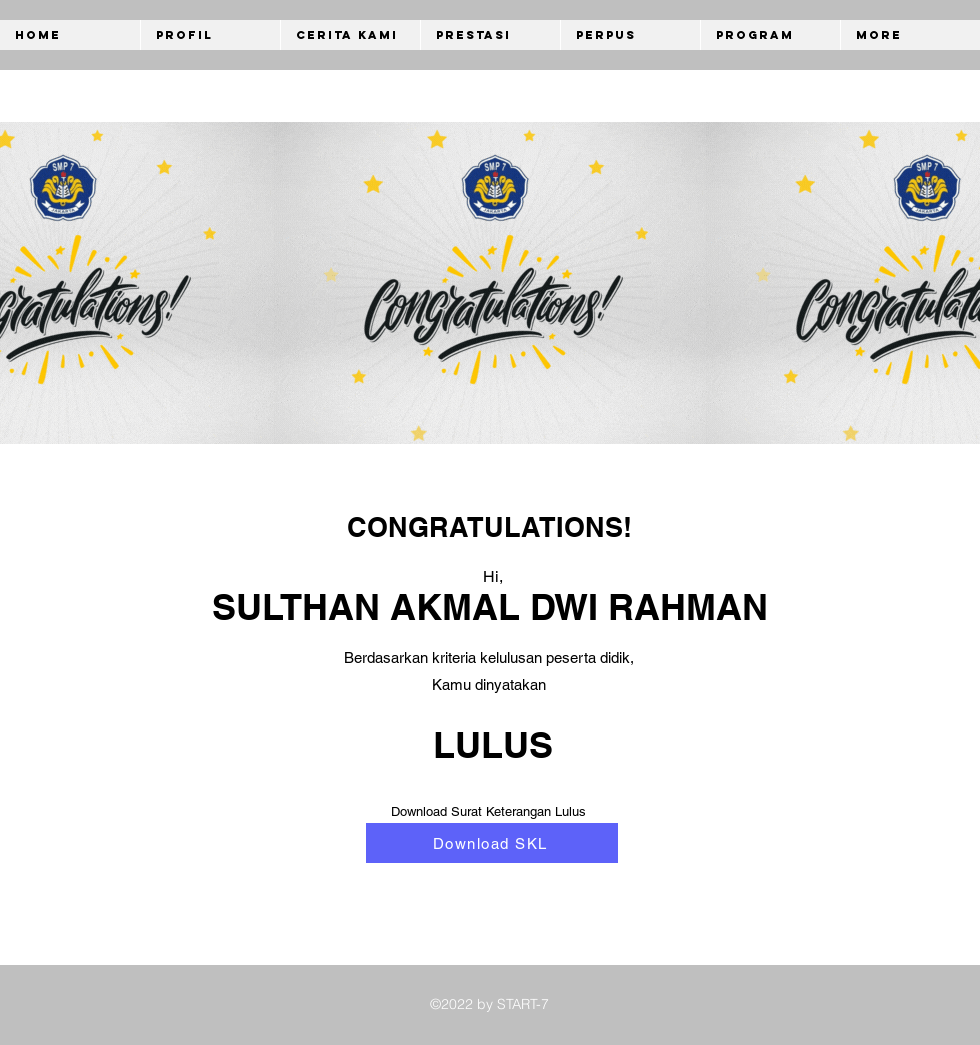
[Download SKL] (492, 843)
